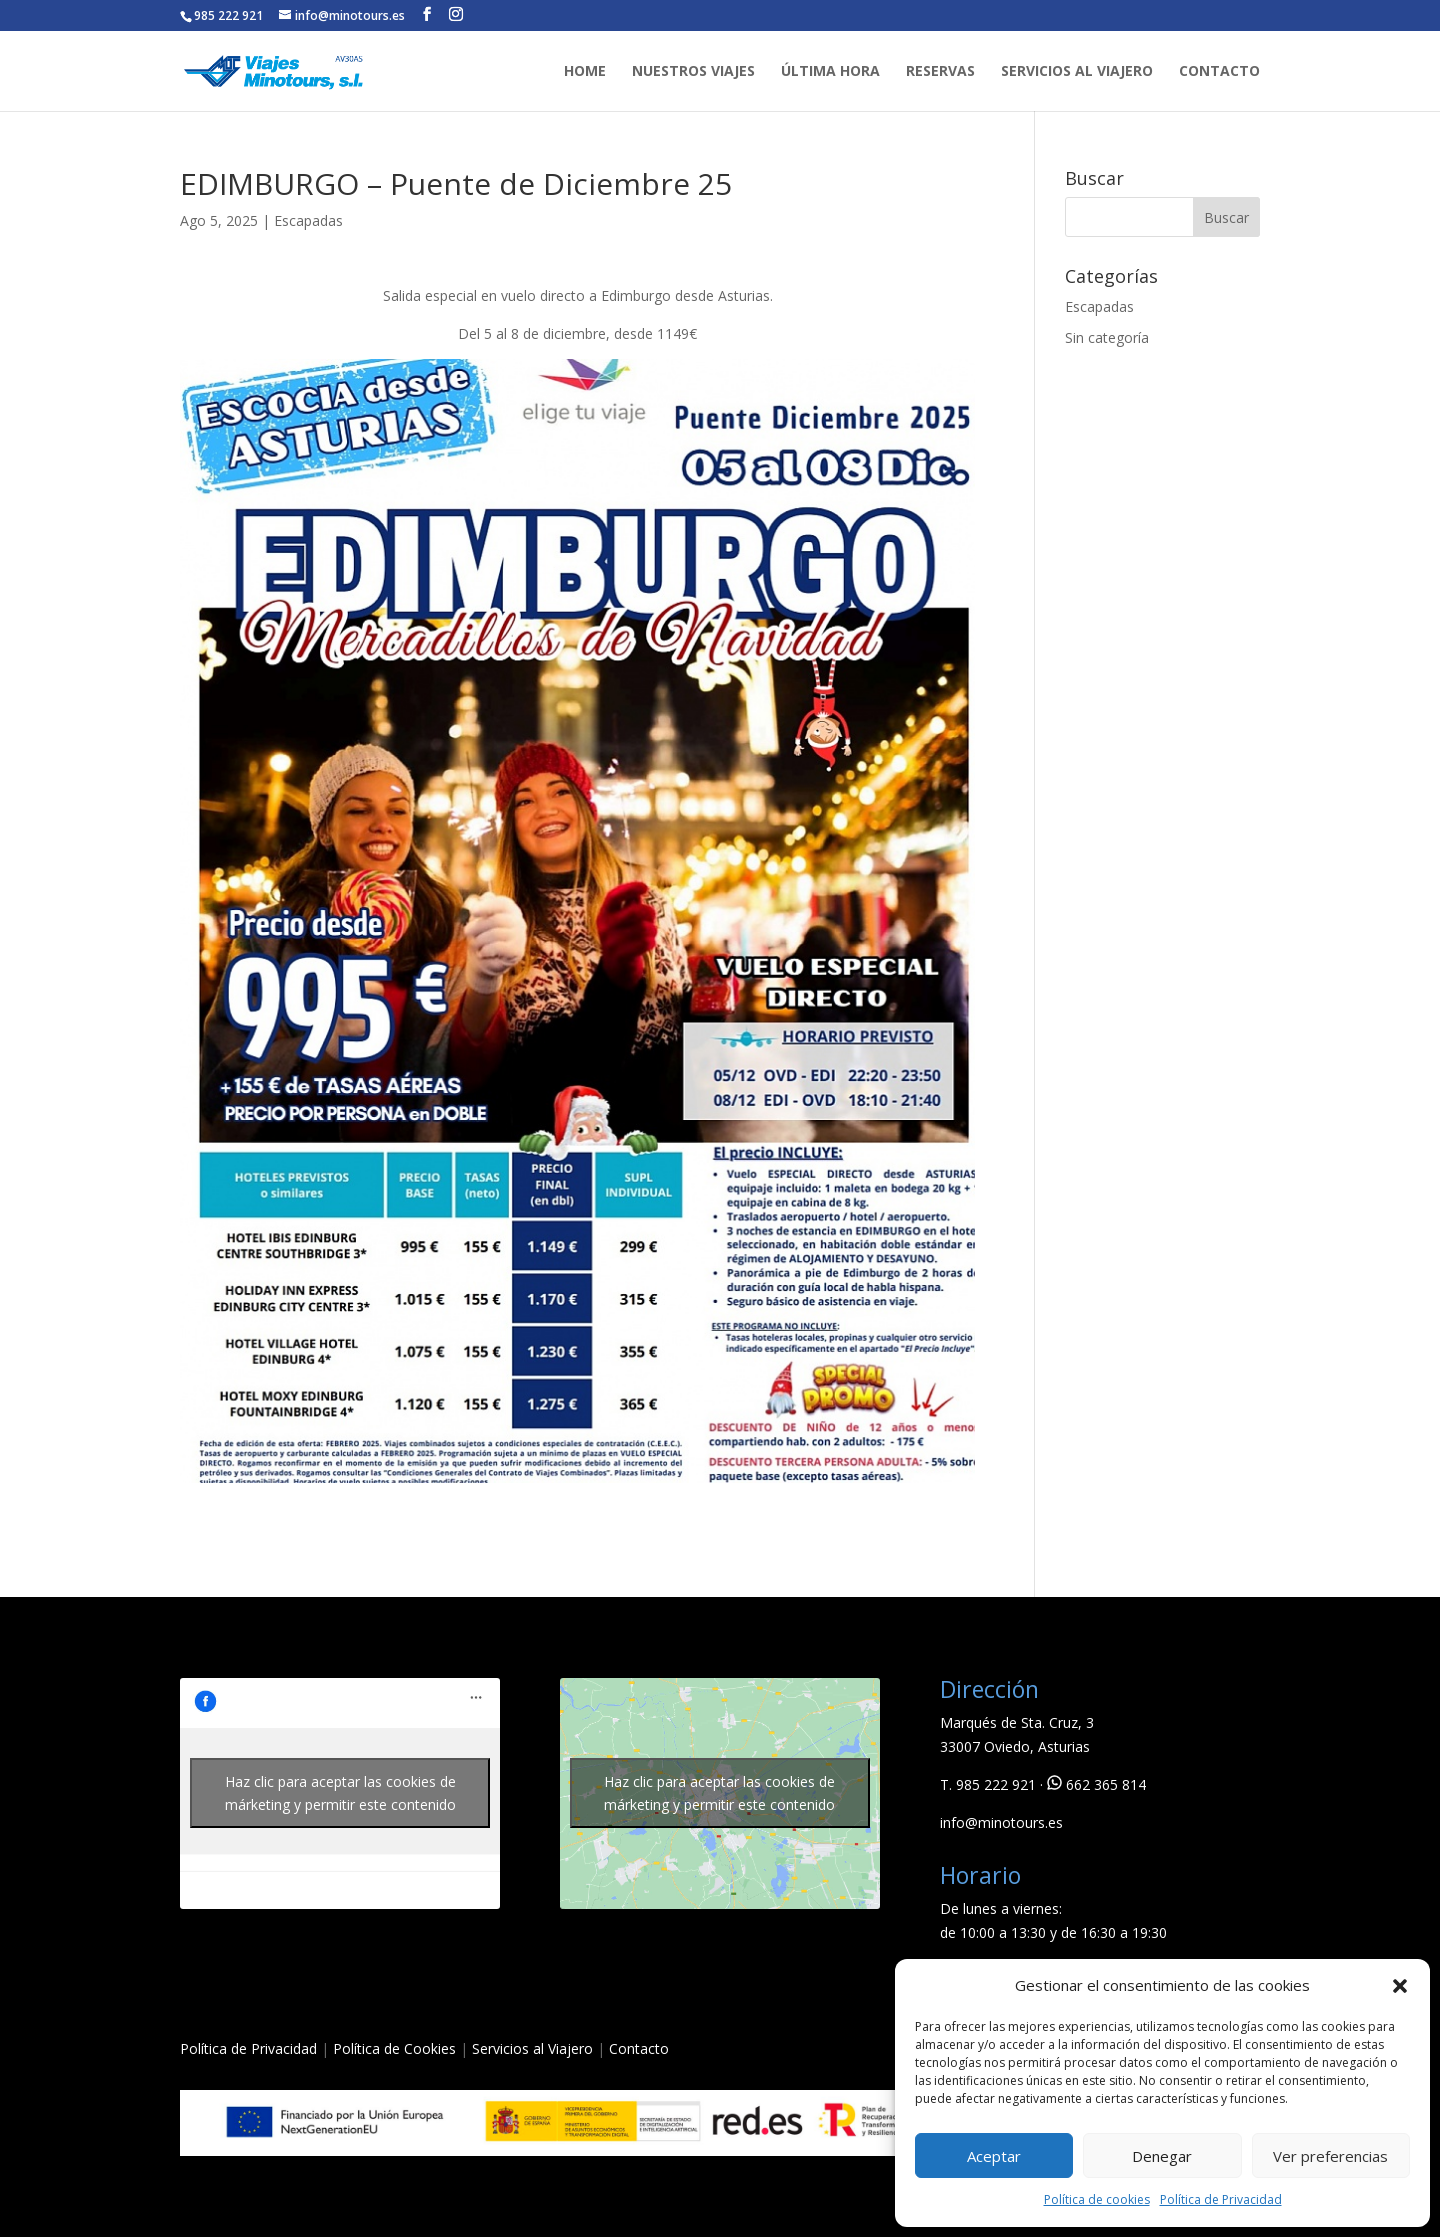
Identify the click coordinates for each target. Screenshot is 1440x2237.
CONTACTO (1219, 72)
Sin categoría (1107, 337)
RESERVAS (940, 72)
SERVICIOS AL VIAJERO (1077, 72)
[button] (1400, 1986)
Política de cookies (1097, 2199)
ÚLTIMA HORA (830, 72)
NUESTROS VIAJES (693, 72)
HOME (585, 72)
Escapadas (308, 220)
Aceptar (994, 2156)
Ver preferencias (1330, 2156)
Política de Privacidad (1221, 2199)
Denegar (1162, 2156)
